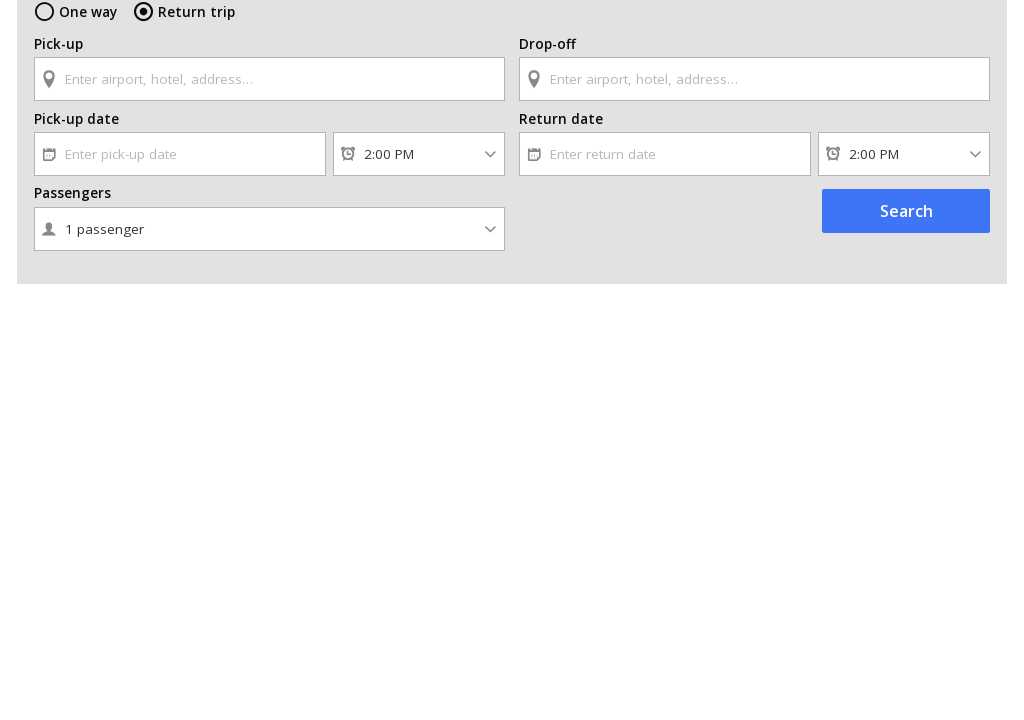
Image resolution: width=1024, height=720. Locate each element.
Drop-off (547, 44)
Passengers (72, 193)
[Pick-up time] (419, 154)
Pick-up (58, 44)
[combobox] (269, 69)
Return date (561, 119)
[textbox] (269, 79)
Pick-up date (76, 119)
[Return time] (904, 154)
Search (906, 211)
